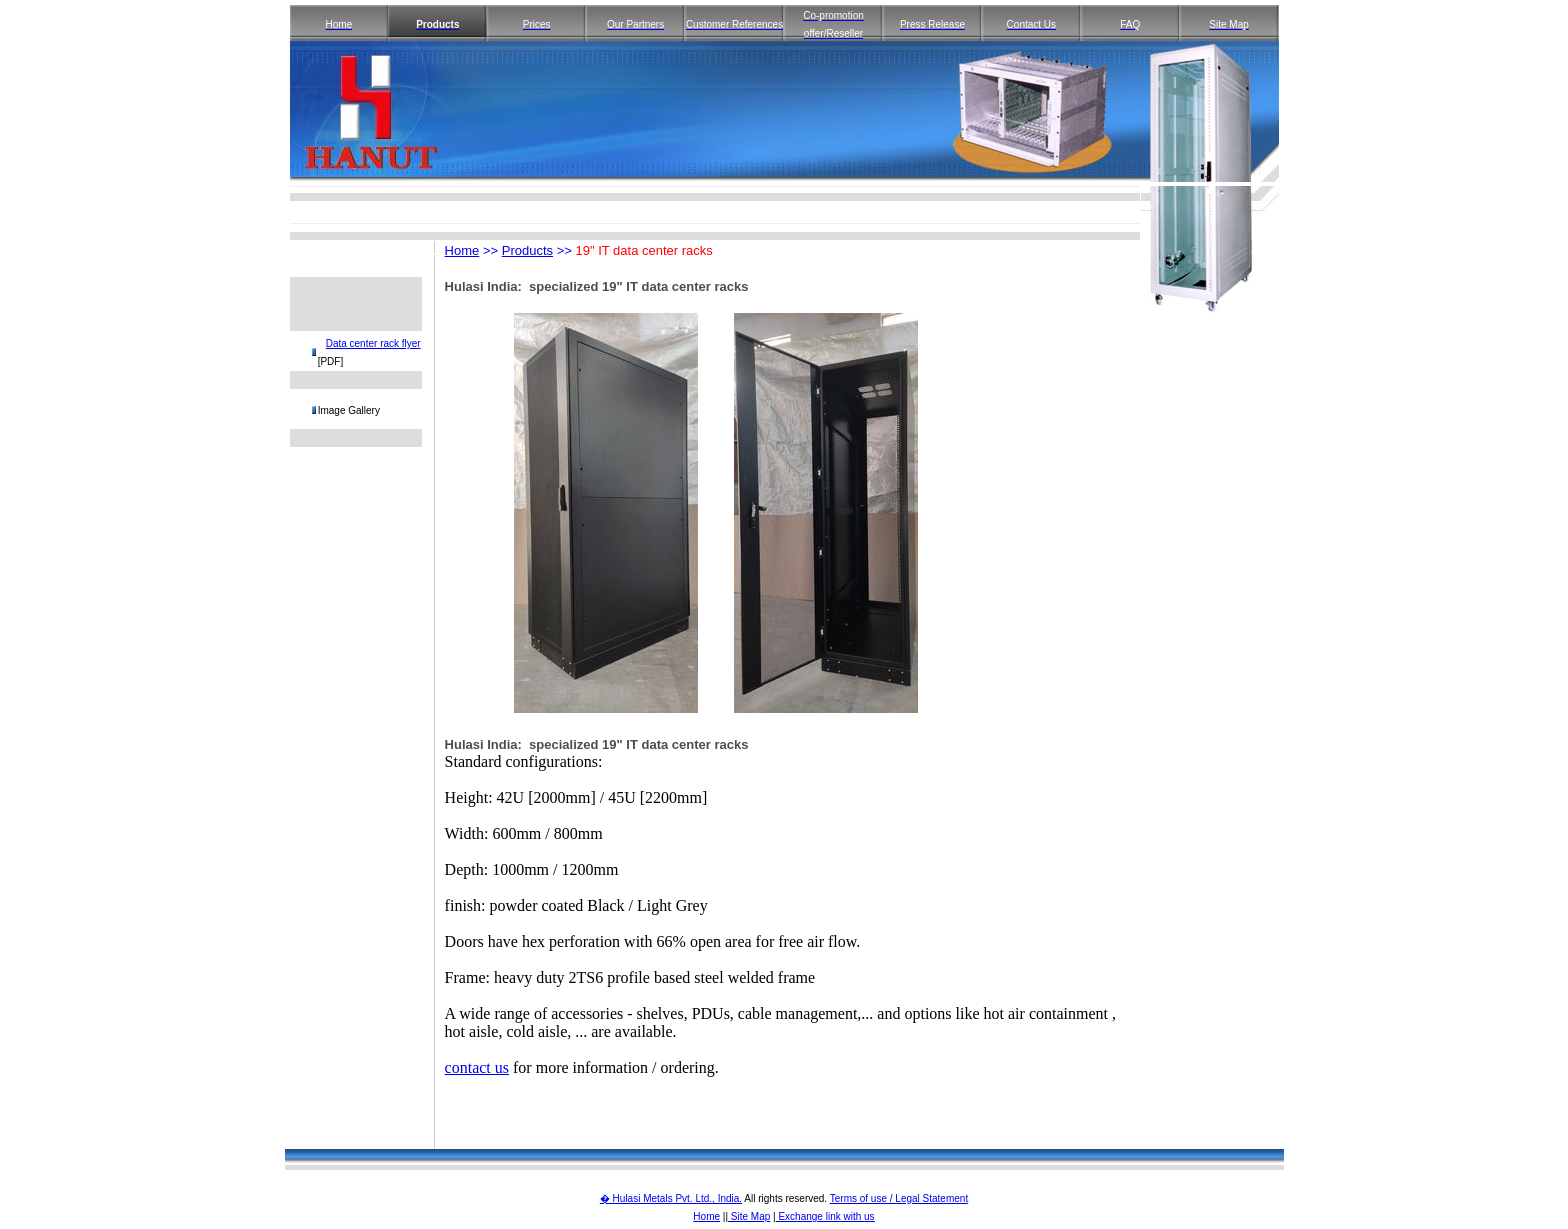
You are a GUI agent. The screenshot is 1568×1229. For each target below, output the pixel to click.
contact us (477, 1067)
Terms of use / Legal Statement (899, 1198)
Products (527, 250)
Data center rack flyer (373, 343)
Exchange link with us (825, 1216)
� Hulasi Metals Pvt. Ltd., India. (671, 1198)
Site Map (749, 1216)
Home (462, 250)
